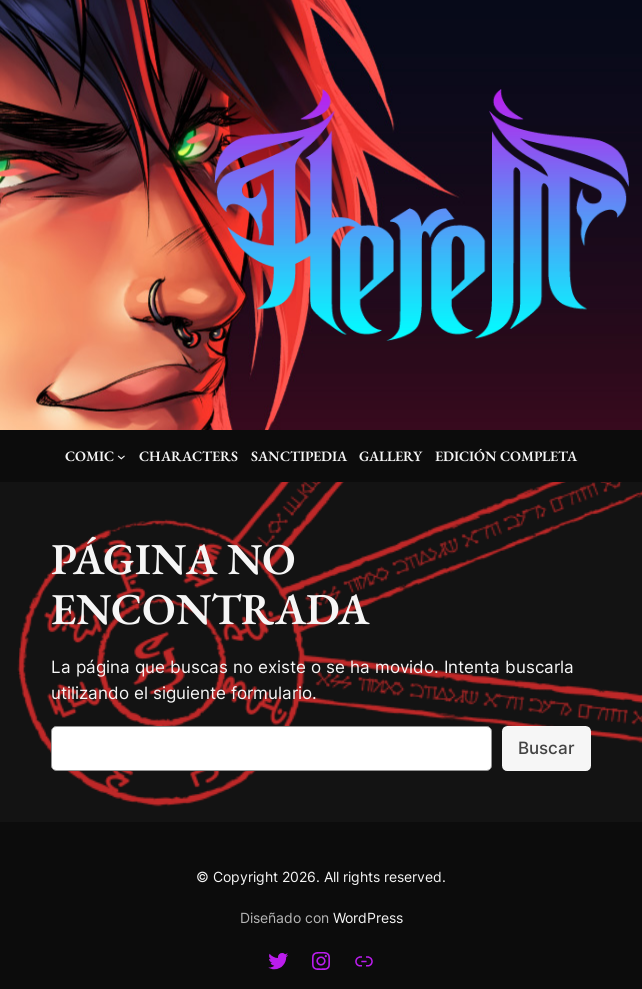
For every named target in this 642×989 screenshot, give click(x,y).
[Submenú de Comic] (121, 456)
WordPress (368, 917)
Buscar (546, 748)
